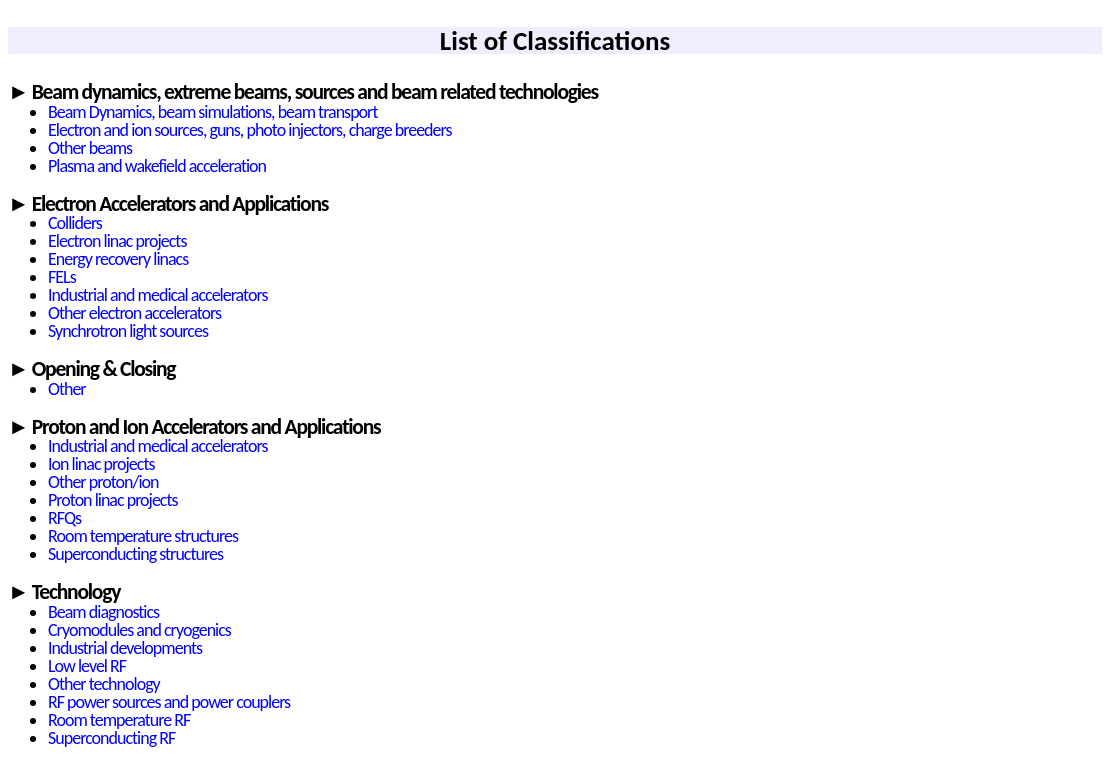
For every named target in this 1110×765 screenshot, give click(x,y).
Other (67, 389)
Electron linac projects (117, 241)
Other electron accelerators (134, 313)
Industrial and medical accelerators (157, 295)
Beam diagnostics (103, 612)
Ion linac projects (101, 464)
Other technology (104, 684)
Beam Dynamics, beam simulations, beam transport (212, 112)
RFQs (64, 518)
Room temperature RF (119, 720)
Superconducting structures (135, 554)
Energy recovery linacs (118, 259)
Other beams (90, 148)
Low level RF (87, 666)
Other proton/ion (103, 482)
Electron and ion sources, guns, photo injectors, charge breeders (250, 130)
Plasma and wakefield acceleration (157, 166)
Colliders (75, 223)
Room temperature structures (143, 536)
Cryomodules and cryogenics (139, 630)
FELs (62, 277)
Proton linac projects (113, 500)
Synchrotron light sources (128, 331)
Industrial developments (125, 648)
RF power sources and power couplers (169, 702)
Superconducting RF (111, 738)
